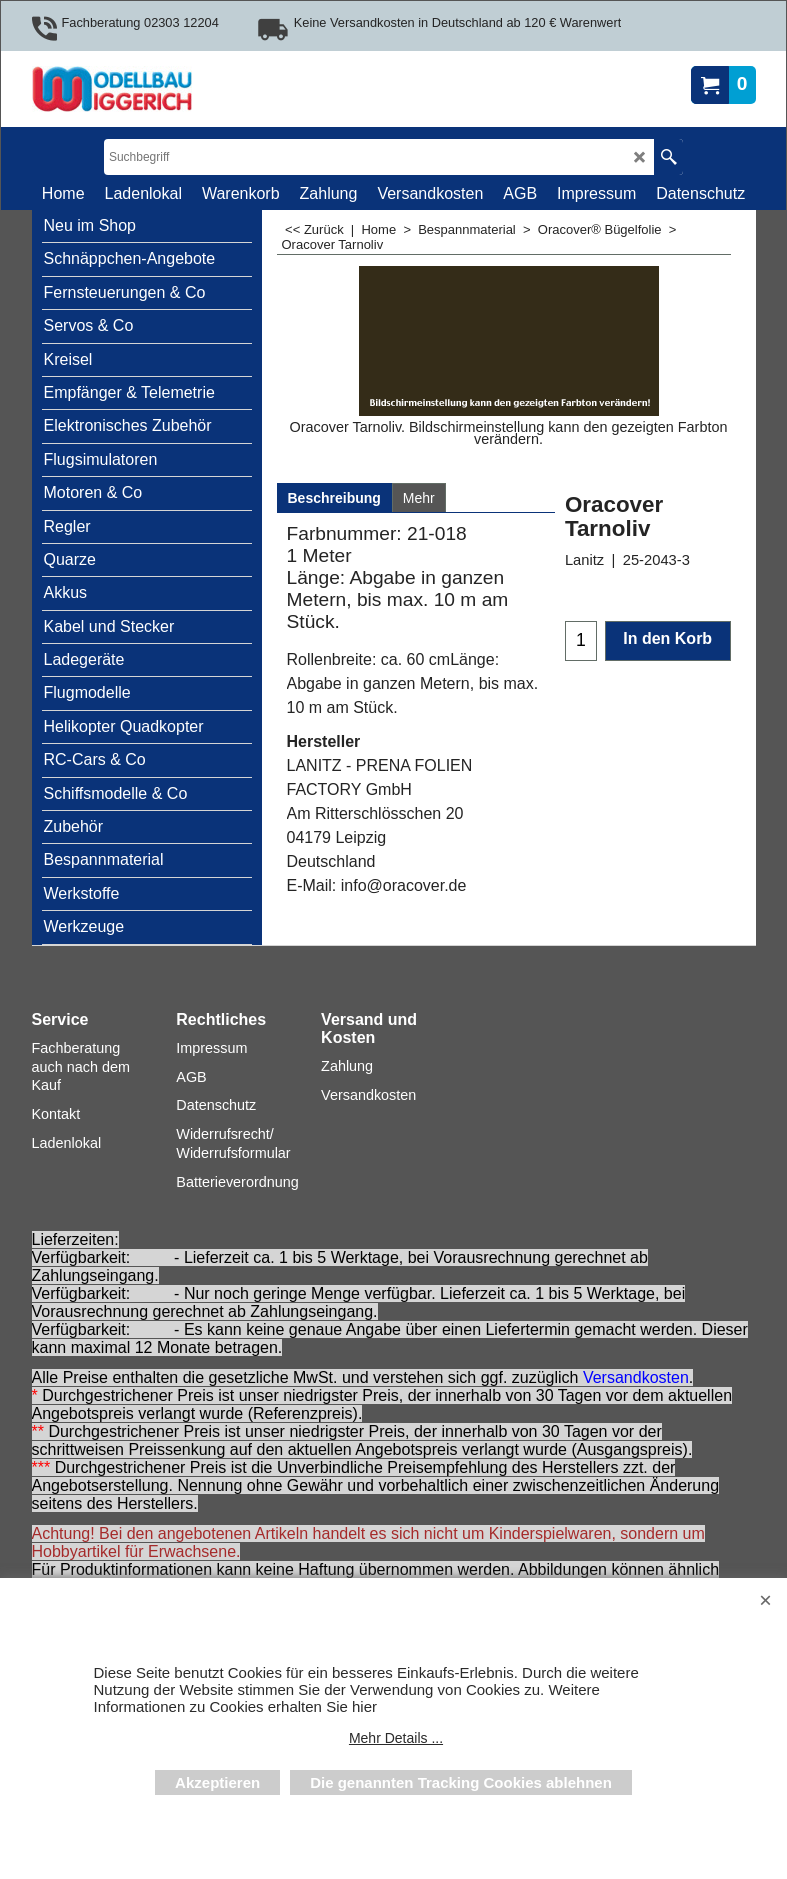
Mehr (419, 498)
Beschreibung (334, 498)
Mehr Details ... (396, 1738)
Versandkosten (636, 1377)
